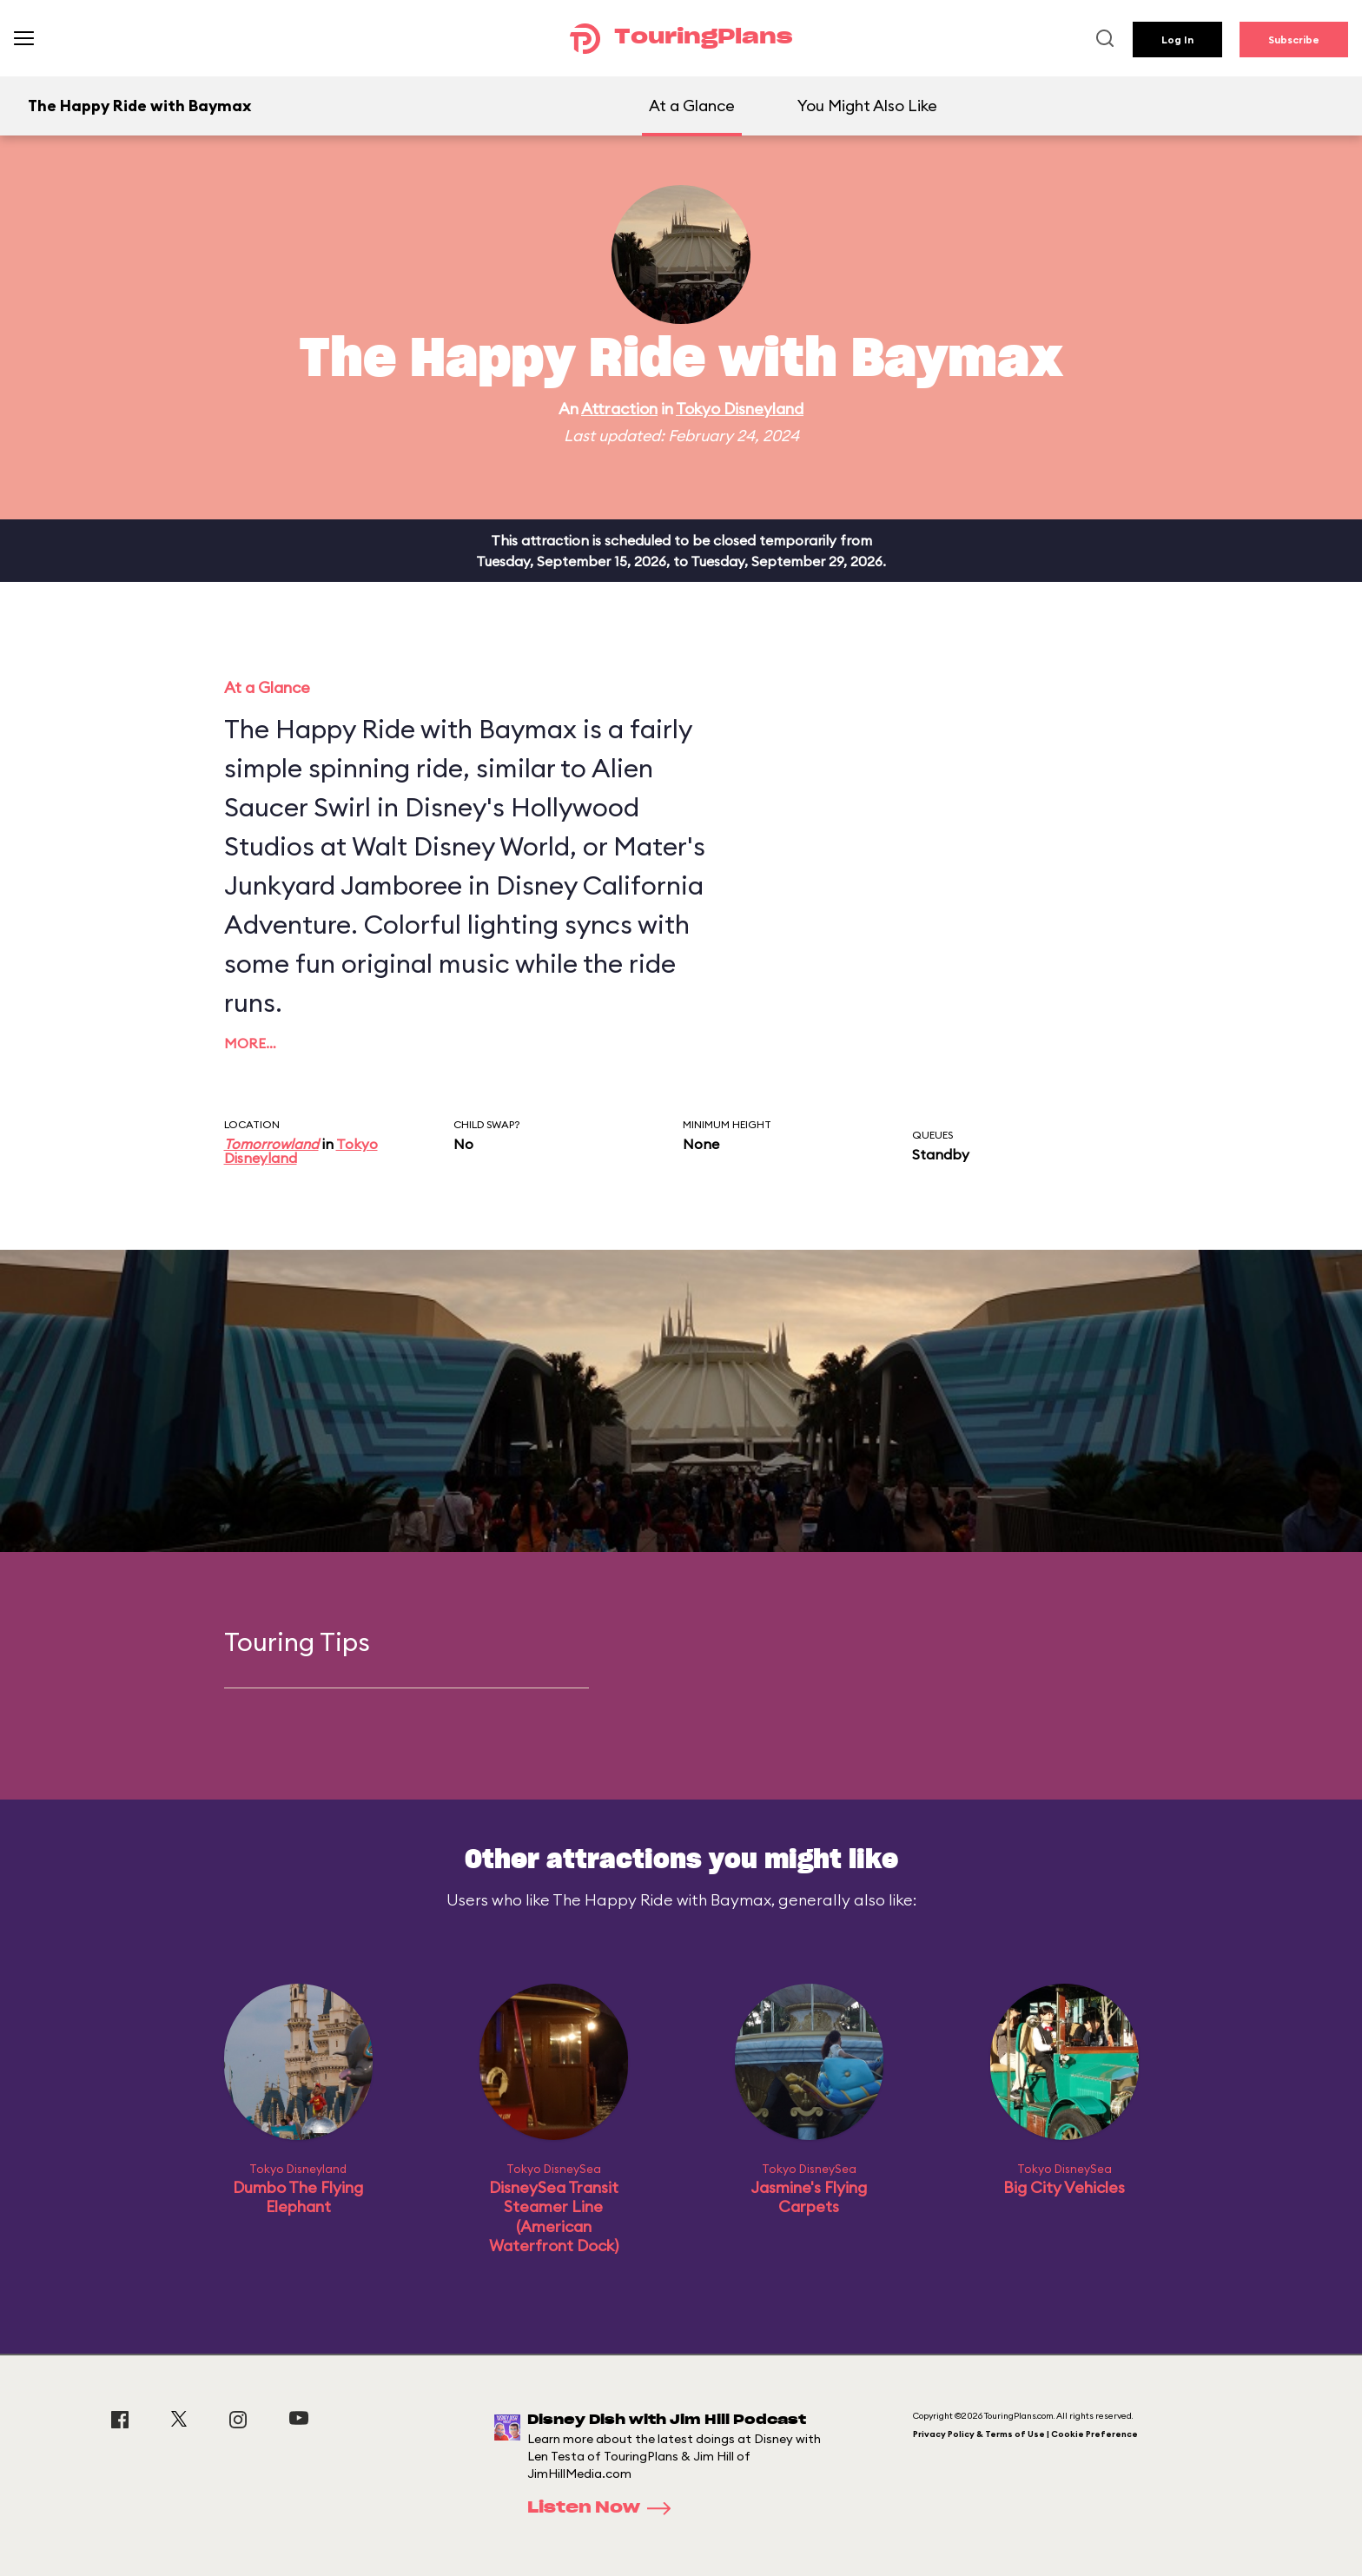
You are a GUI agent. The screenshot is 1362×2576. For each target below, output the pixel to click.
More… (250, 1043)
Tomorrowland (271, 1144)
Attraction (619, 409)
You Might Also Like (867, 106)
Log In (1177, 39)
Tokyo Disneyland (739, 409)
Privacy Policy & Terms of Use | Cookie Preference (1025, 2434)
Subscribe (1293, 39)
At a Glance (692, 106)
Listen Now (604, 2508)
